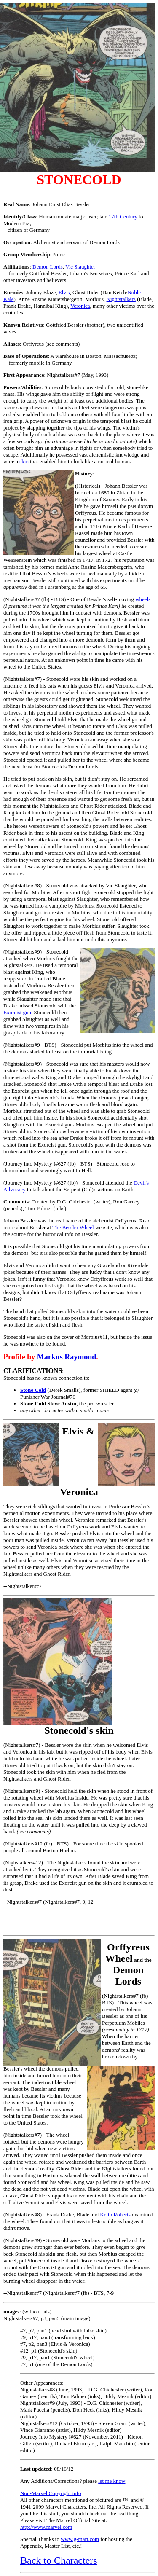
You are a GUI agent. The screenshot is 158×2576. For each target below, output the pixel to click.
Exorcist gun (17, 1012)
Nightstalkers (121, 299)
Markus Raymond (66, 1357)
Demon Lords (47, 266)
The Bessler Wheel (73, 1227)
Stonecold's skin (79, 1730)
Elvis (64, 292)
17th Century (123, 216)
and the (132, 1971)
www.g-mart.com (80, 2539)
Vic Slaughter (80, 266)
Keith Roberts (115, 2214)
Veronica (80, 306)
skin (24, 461)
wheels (142, 599)
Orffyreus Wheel (127, 1953)
